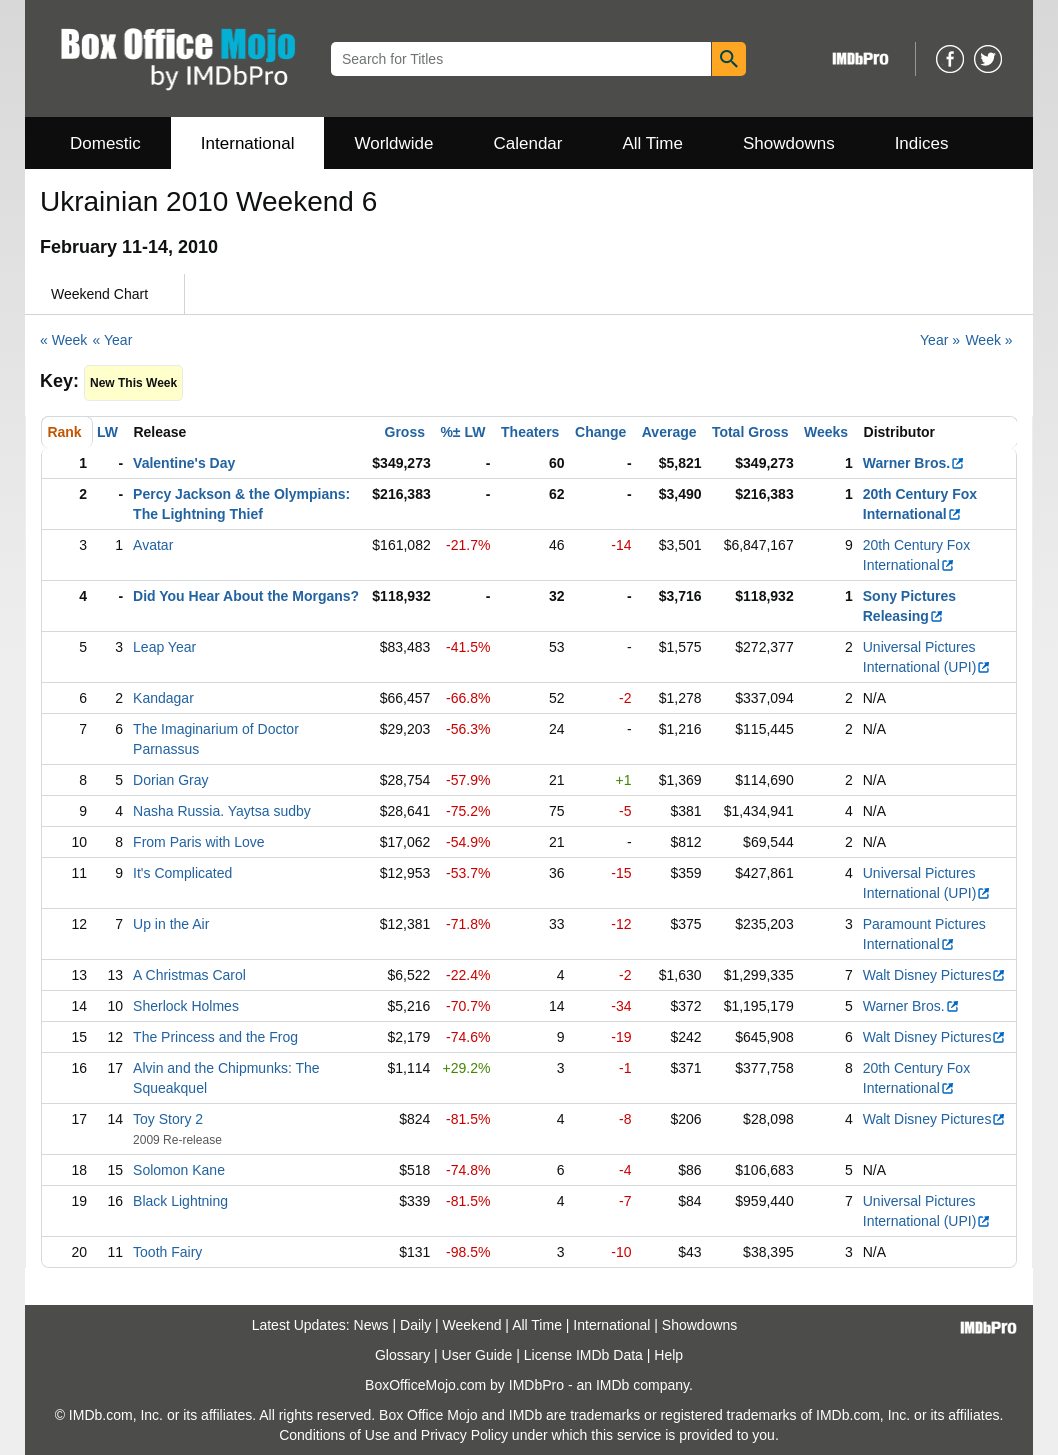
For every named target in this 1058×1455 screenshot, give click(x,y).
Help (668, 1355)
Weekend (472, 1325)
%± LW (462, 432)
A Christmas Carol (189, 975)
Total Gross (750, 432)
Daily (415, 1325)
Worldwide (393, 143)
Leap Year (164, 647)
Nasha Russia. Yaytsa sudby (222, 811)
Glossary (402, 1355)
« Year (113, 340)
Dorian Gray (170, 780)
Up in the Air (171, 924)
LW (107, 432)
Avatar (153, 545)
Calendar (528, 143)
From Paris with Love (198, 842)
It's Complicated (182, 873)
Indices (922, 143)
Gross (405, 432)
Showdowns (789, 143)
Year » (940, 340)
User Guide (477, 1355)
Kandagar (163, 698)
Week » (988, 340)
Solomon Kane (179, 1170)
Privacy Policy (464, 1435)
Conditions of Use (334, 1435)
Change (600, 432)
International (248, 143)
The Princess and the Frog (215, 1037)
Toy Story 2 (168, 1119)
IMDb (612, 1385)
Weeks (826, 432)
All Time (653, 143)
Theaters (530, 432)
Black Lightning (180, 1201)
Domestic (105, 143)
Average (669, 432)
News (371, 1325)
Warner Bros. (914, 463)
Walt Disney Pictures (935, 975)
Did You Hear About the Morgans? (246, 596)
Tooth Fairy (167, 1252)
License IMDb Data (583, 1355)
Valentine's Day (184, 463)
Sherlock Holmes (186, 1006)
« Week (63, 340)
